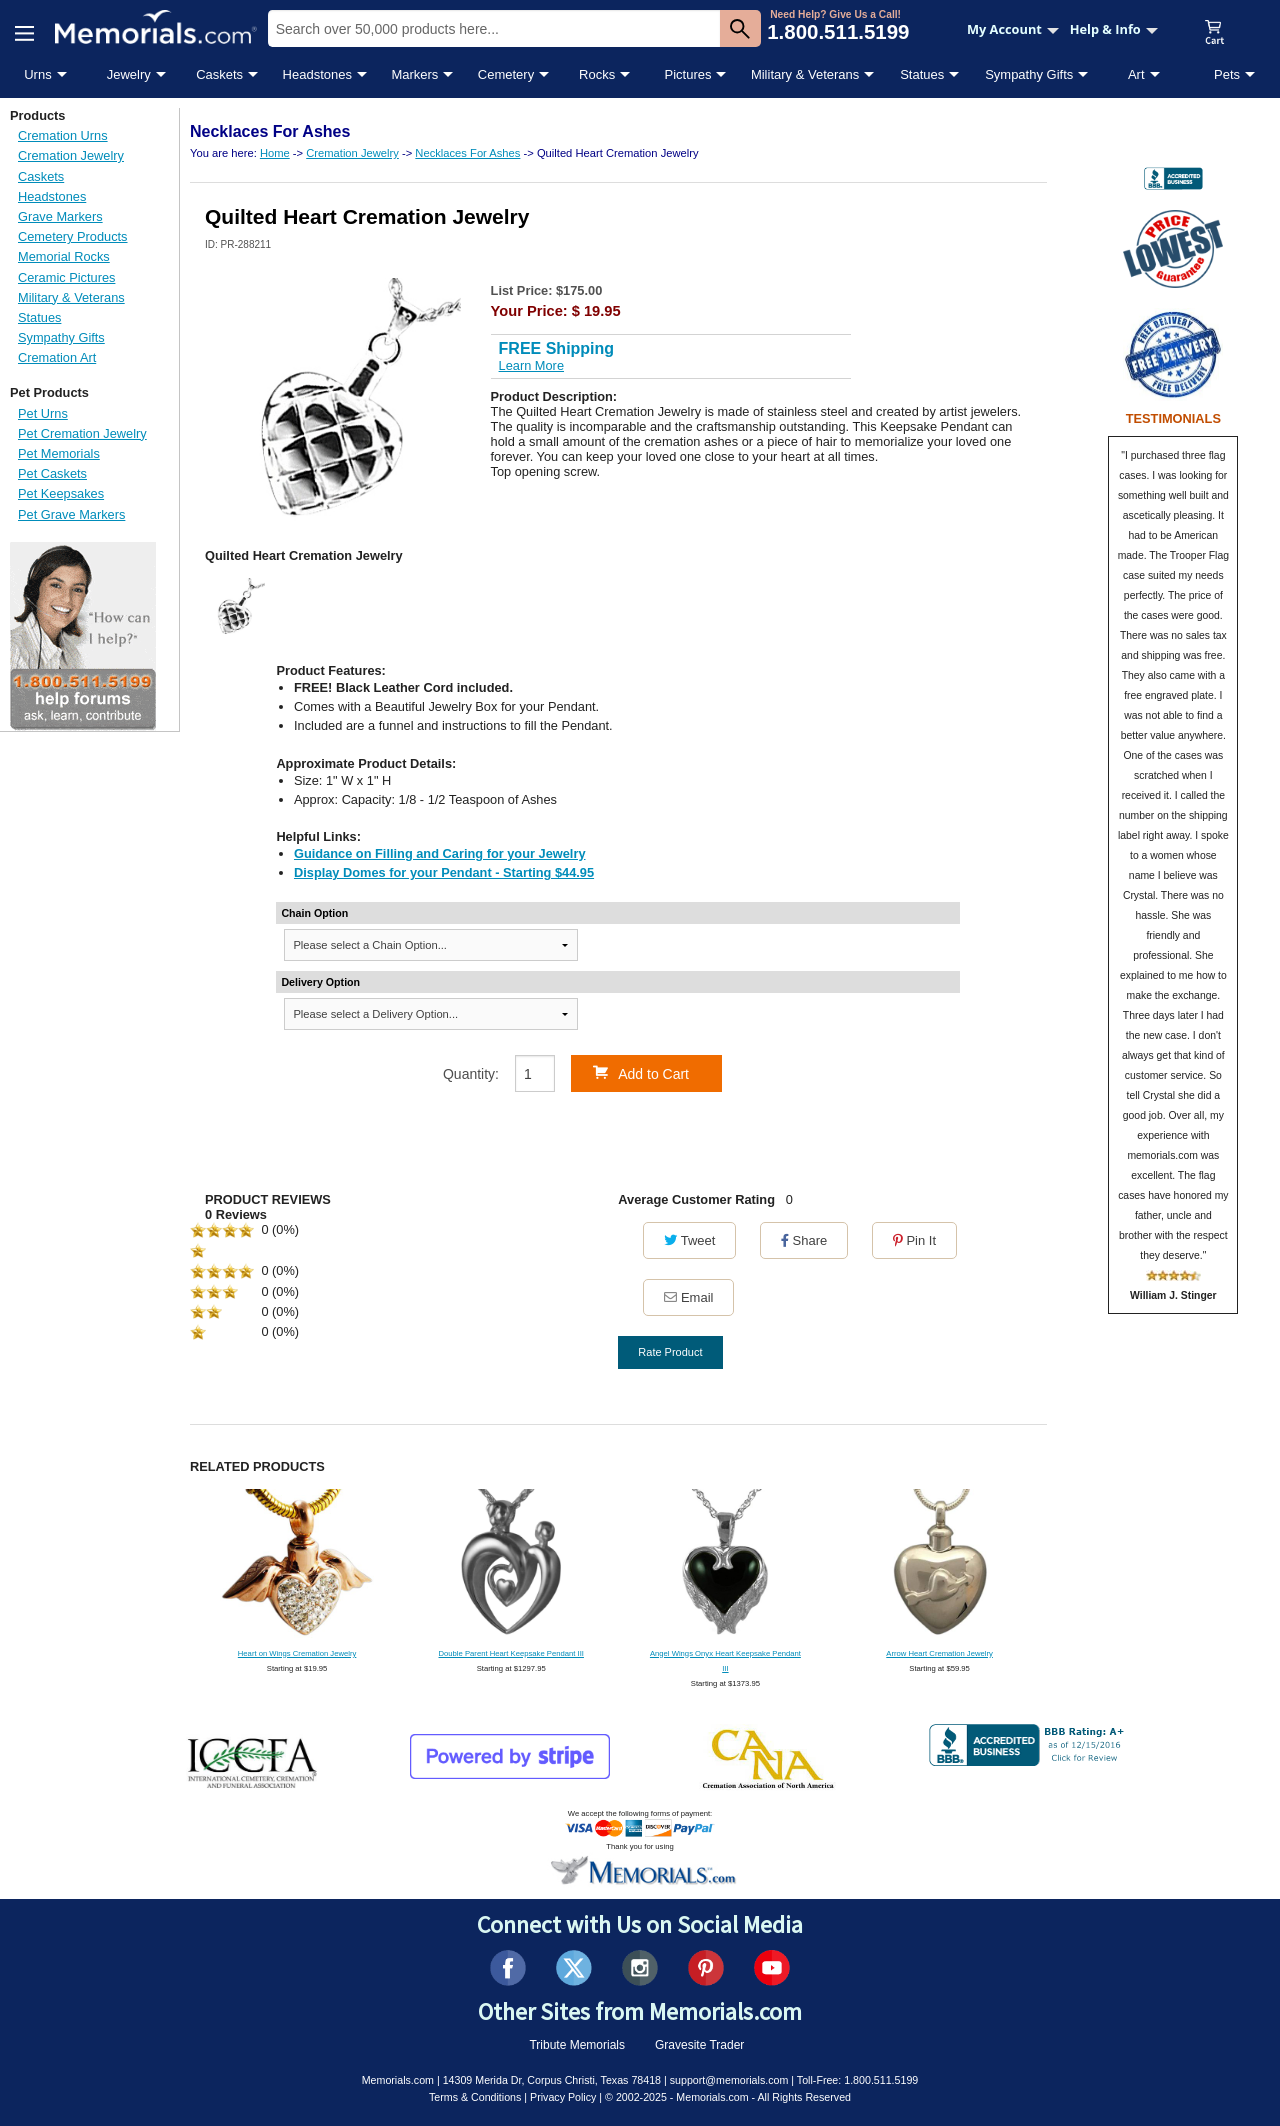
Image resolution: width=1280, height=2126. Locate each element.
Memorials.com (398, 2080)
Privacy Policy (563, 2097)
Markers (414, 74)
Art (1136, 74)
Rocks (597, 74)
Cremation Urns (63, 135)
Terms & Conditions (475, 2097)
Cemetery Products (73, 236)
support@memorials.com (729, 2080)
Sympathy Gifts (1029, 74)
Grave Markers (60, 216)
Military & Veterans (805, 74)
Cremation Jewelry (71, 155)
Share (804, 1240)
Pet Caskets (52, 473)
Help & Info (1114, 29)
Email (688, 1297)
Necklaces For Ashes (467, 153)
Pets (1227, 74)
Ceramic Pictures (66, 277)
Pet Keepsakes (61, 493)
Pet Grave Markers (71, 514)
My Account (1013, 29)
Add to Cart (641, 1073)
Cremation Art (57, 357)
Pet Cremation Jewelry (82, 433)
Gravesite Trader (699, 2045)
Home (275, 153)
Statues (922, 74)
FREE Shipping (557, 348)
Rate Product (670, 1352)
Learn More (531, 365)
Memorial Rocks (64, 256)
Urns (37, 74)
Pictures (687, 74)
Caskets (219, 74)
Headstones (317, 74)
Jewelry (129, 74)
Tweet (689, 1240)
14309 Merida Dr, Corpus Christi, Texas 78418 (552, 2080)
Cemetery (506, 74)
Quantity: (471, 1074)
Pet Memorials (59, 453)
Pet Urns (43, 413)
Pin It (914, 1240)
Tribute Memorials (577, 2045)
